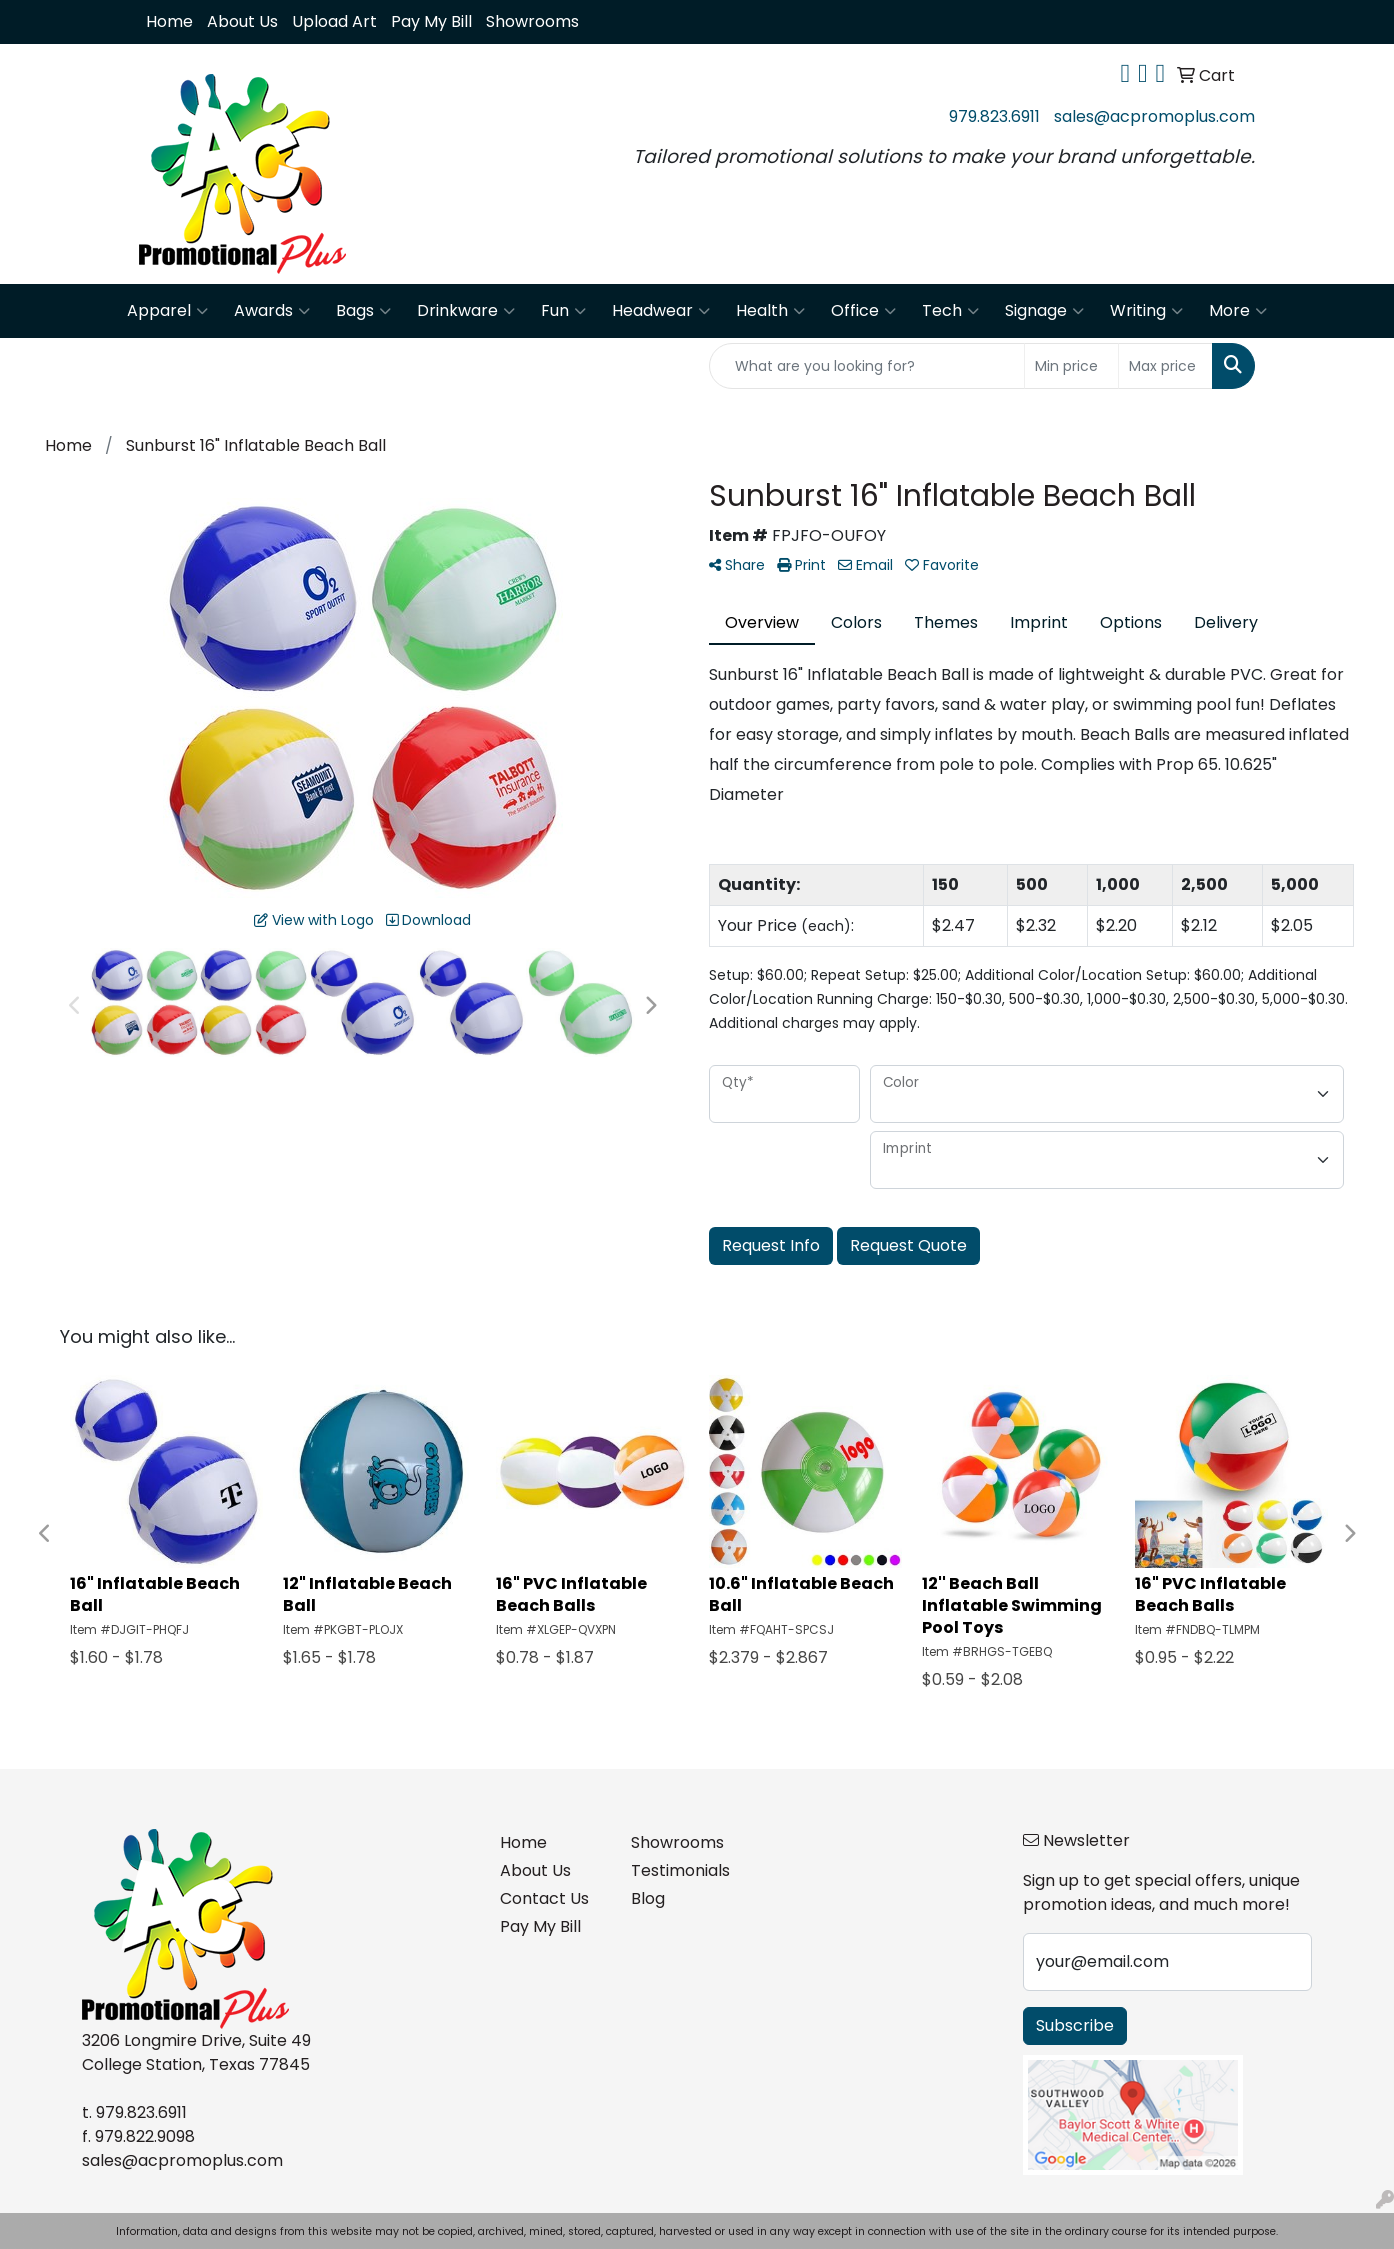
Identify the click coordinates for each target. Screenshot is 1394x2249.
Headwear (661, 311)
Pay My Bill (431, 21)
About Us (242, 21)
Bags (363, 311)
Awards (272, 311)
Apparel (167, 311)
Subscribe (1075, 2025)
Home (169, 21)
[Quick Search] (867, 366)
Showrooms (532, 21)
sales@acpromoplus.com (1154, 116)
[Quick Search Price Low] (1071, 366)
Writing (1146, 311)
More (1238, 311)
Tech (950, 311)
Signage (1044, 311)
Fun (563, 311)
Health (770, 311)
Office (863, 311)
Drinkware (466, 311)
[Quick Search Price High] (1165, 366)
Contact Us (544, 1898)
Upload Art (334, 21)
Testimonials (680, 1870)
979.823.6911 (994, 116)
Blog (648, 1898)
